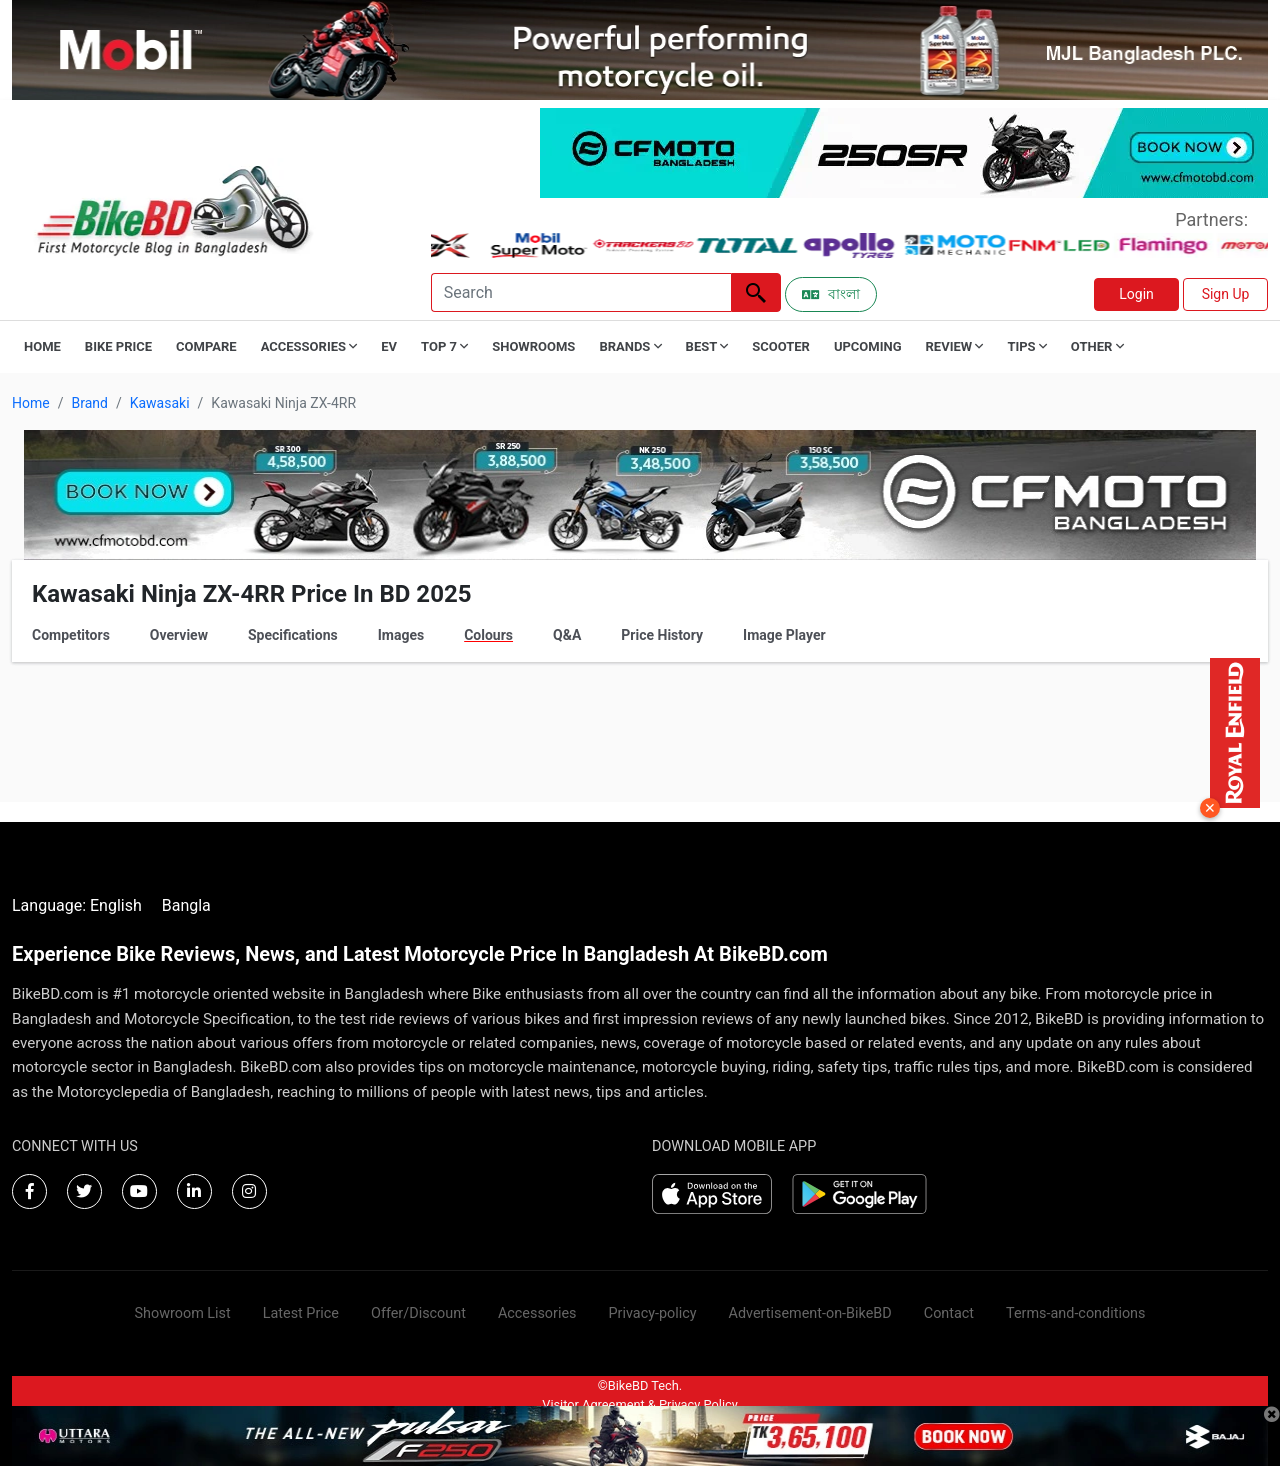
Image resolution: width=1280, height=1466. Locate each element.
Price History (662, 635)
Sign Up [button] (1226, 294)
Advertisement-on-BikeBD (810, 1313)
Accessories (537, 1313)
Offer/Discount (418, 1313)
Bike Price (118, 346)
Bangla (186, 905)
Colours (488, 635)
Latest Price (301, 1313)
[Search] (581, 292)
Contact (949, 1313)
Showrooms (533, 346)
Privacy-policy (652, 1313)
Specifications (293, 635)
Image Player (784, 635)
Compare (206, 346)
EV (389, 346)
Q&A (567, 635)
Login (1136, 294)
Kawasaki (160, 403)
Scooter (781, 346)
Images (401, 635)
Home (42, 346)
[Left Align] (756, 292)
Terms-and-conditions (1075, 1313)
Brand (89, 403)
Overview (179, 635)
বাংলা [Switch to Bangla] (831, 294)
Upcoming (868, 346)
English (116, 905)
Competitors (71, 635)
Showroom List (183, 1313)
